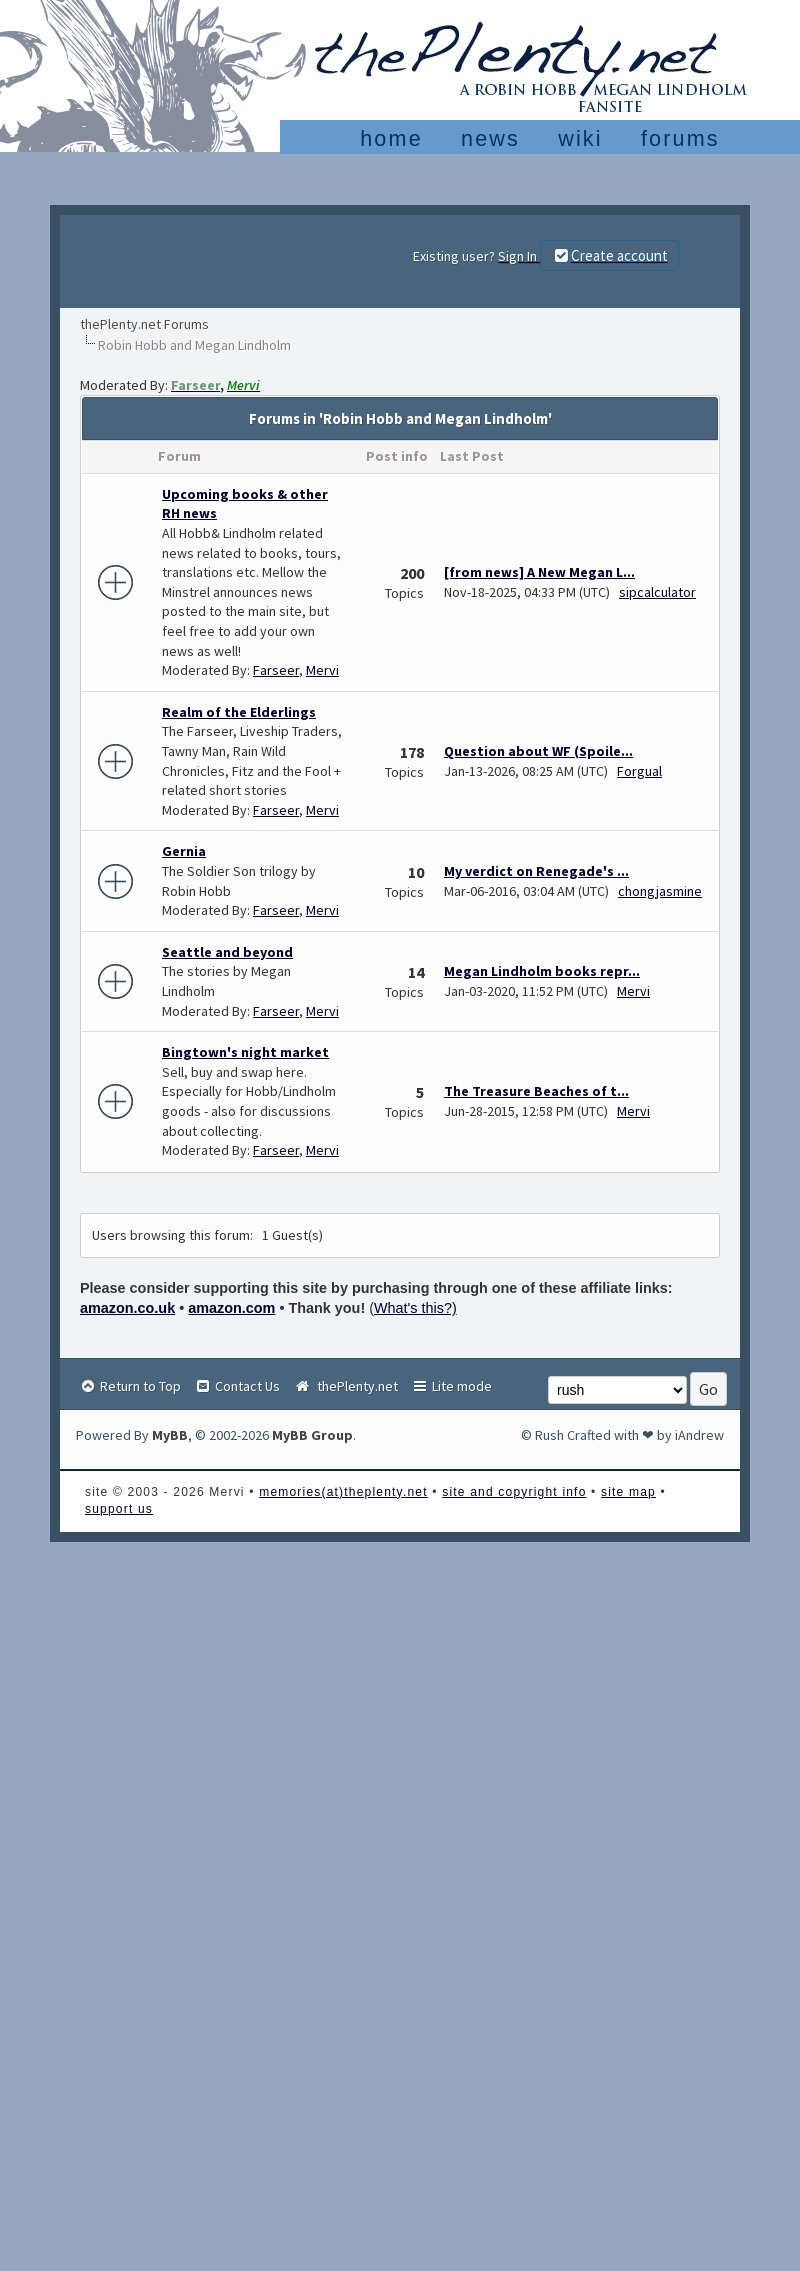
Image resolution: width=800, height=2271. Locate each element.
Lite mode (451, 1386)
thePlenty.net (345, 1386)
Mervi (322, 670)
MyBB (170, 1435)
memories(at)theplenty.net (343, 1492)
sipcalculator (657, 592)
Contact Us (237, 1386)
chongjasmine (660, 891)
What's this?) (415, 1308)
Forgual (639, 771)
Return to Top (130, 1386)
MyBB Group (312, 1435)
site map (628, 1492)
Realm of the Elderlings (239, 712)
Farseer (276, 670)
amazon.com (231, 1308)
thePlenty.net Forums (144, 324)
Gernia (184, 851)
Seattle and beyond (227, 952)
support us (119, 1509)
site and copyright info (514, 1492)
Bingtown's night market (245, 1052)
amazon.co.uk (127, 1308)
